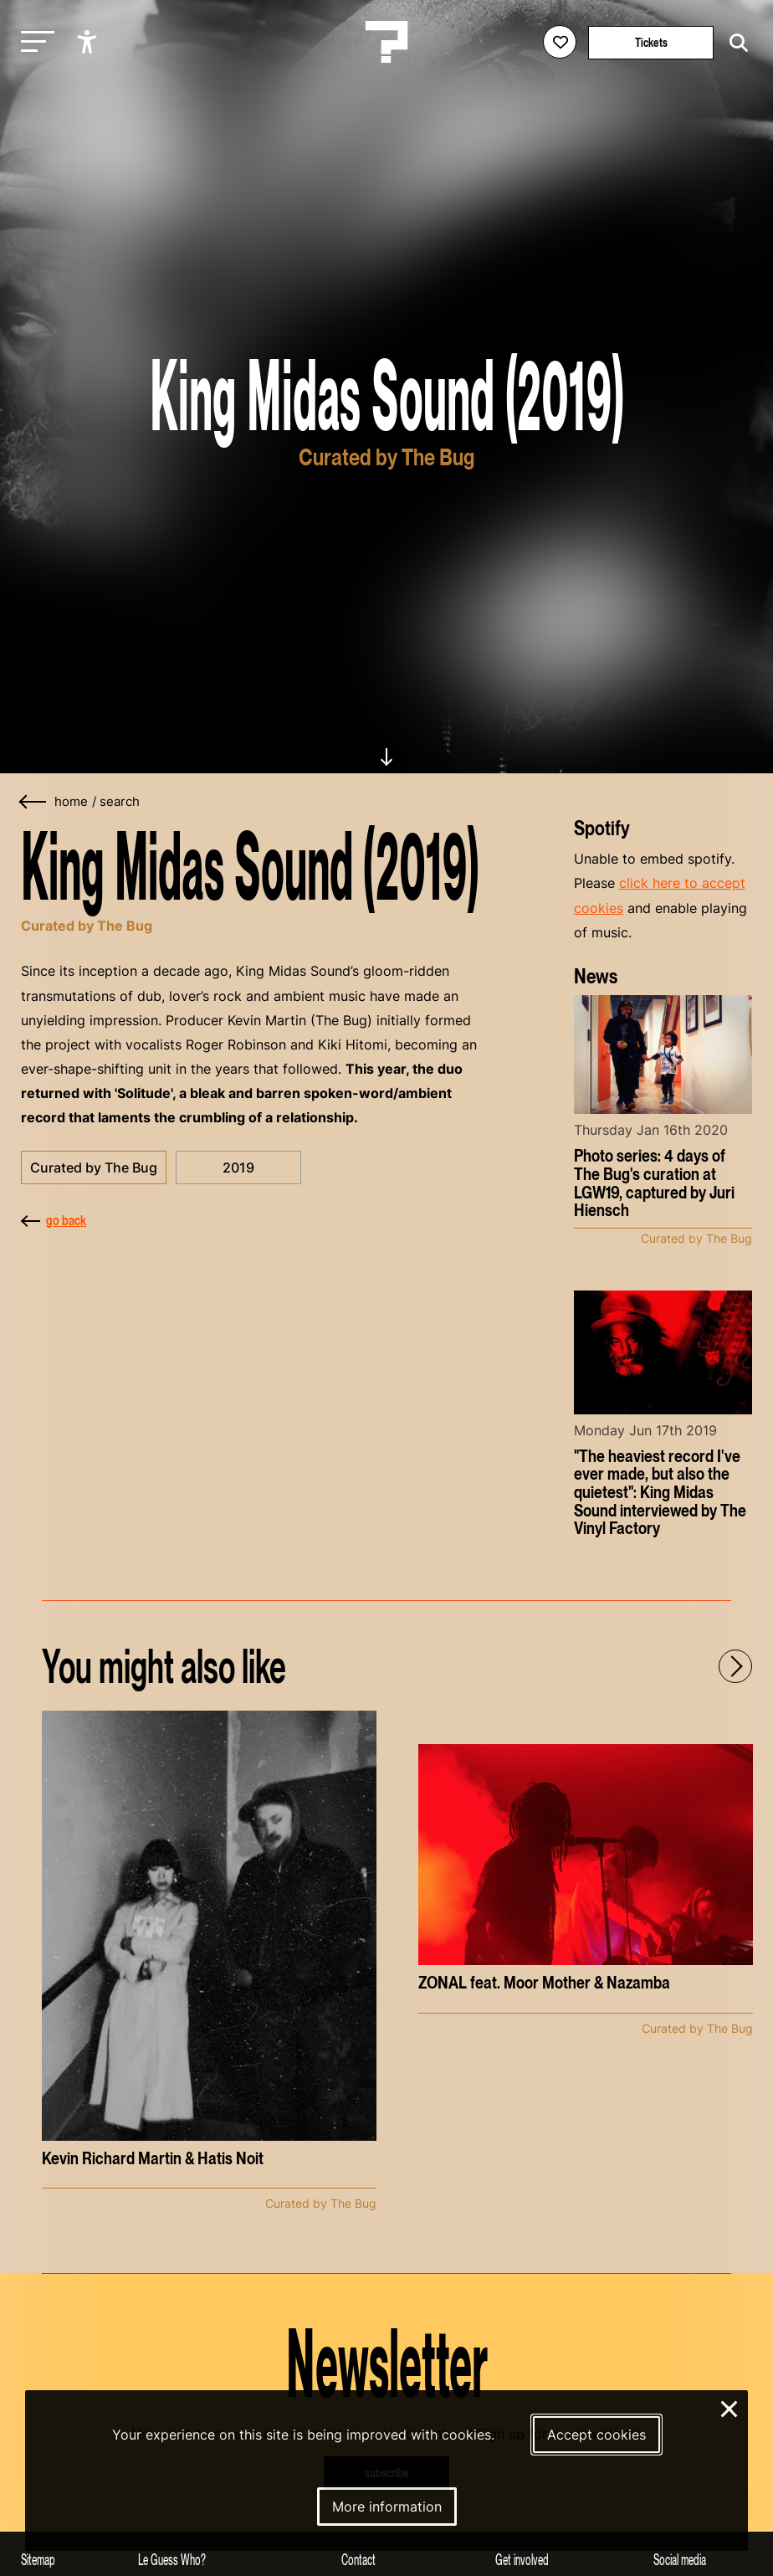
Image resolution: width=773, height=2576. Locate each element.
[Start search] (734, 43)
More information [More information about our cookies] (387, 2506)
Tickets (651, 42)
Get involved (522, 2559)
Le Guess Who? (172, 2559)
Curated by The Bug (93, 1167)
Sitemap (38, 2559)
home (71, 801)
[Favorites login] (559, 42)
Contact (358, 2559)
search (120, 801)
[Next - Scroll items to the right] (735, 1666)
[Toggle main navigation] (33, 42)
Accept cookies (596, 2434)
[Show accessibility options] (89, 42)
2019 (238, 1167)
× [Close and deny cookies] (730, 2407)
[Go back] (33, 802)
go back (53, 1220)
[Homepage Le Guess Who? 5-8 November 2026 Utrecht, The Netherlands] (386, 42)
